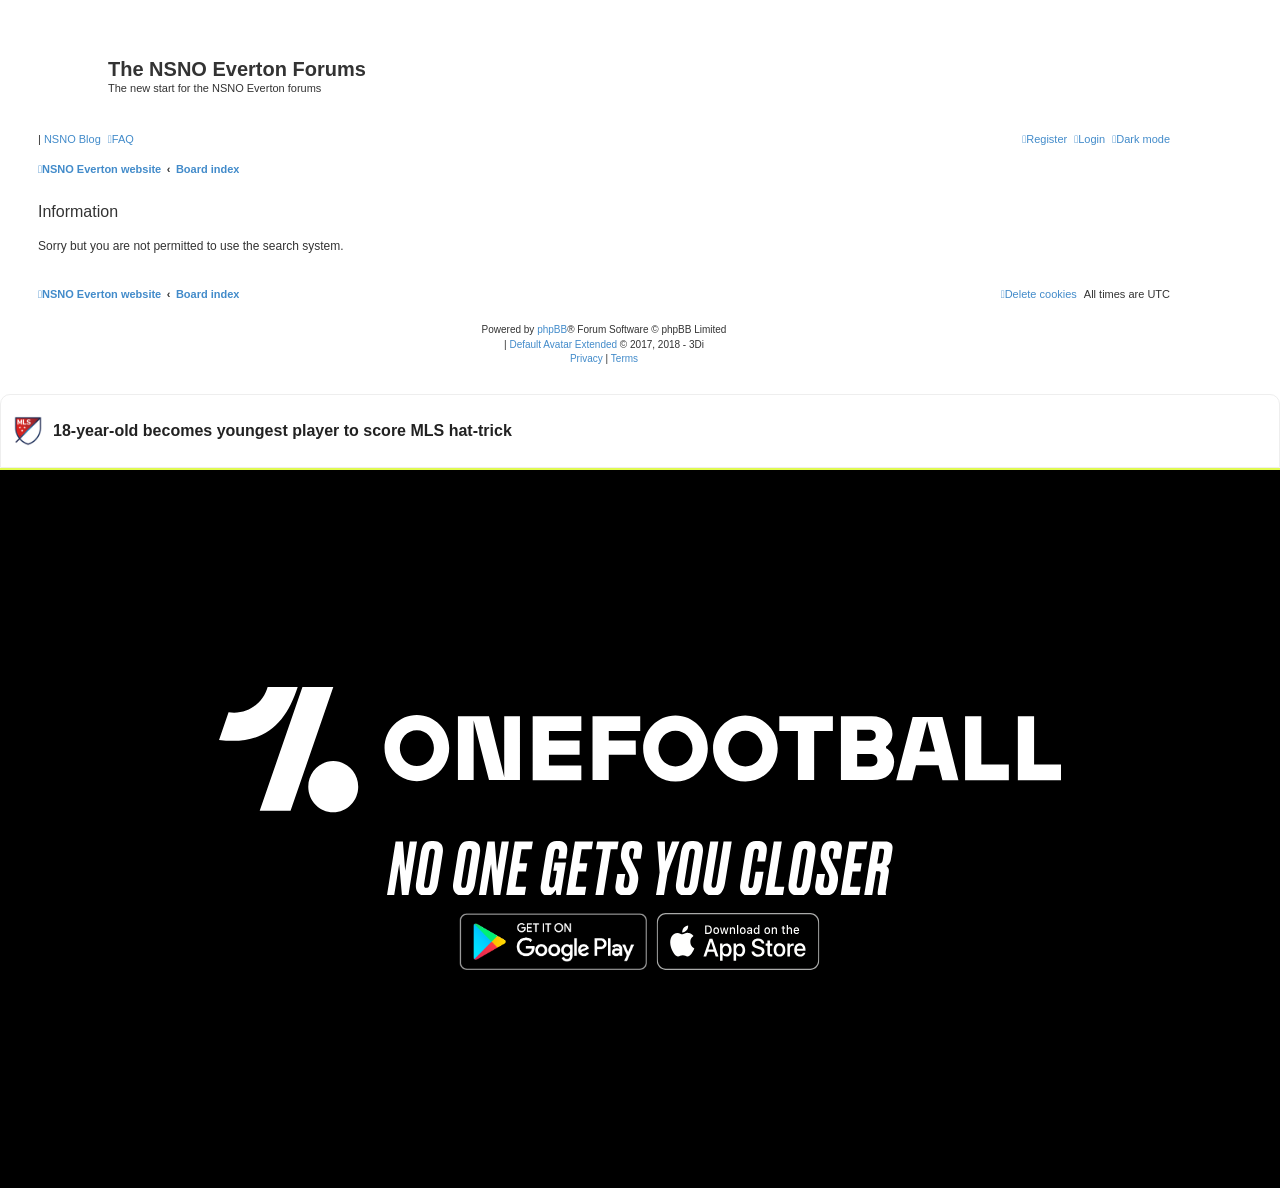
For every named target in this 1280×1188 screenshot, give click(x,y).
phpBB (552, 329)
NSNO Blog (72, 139)
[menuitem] (121, 139)
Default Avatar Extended (563, 344)
